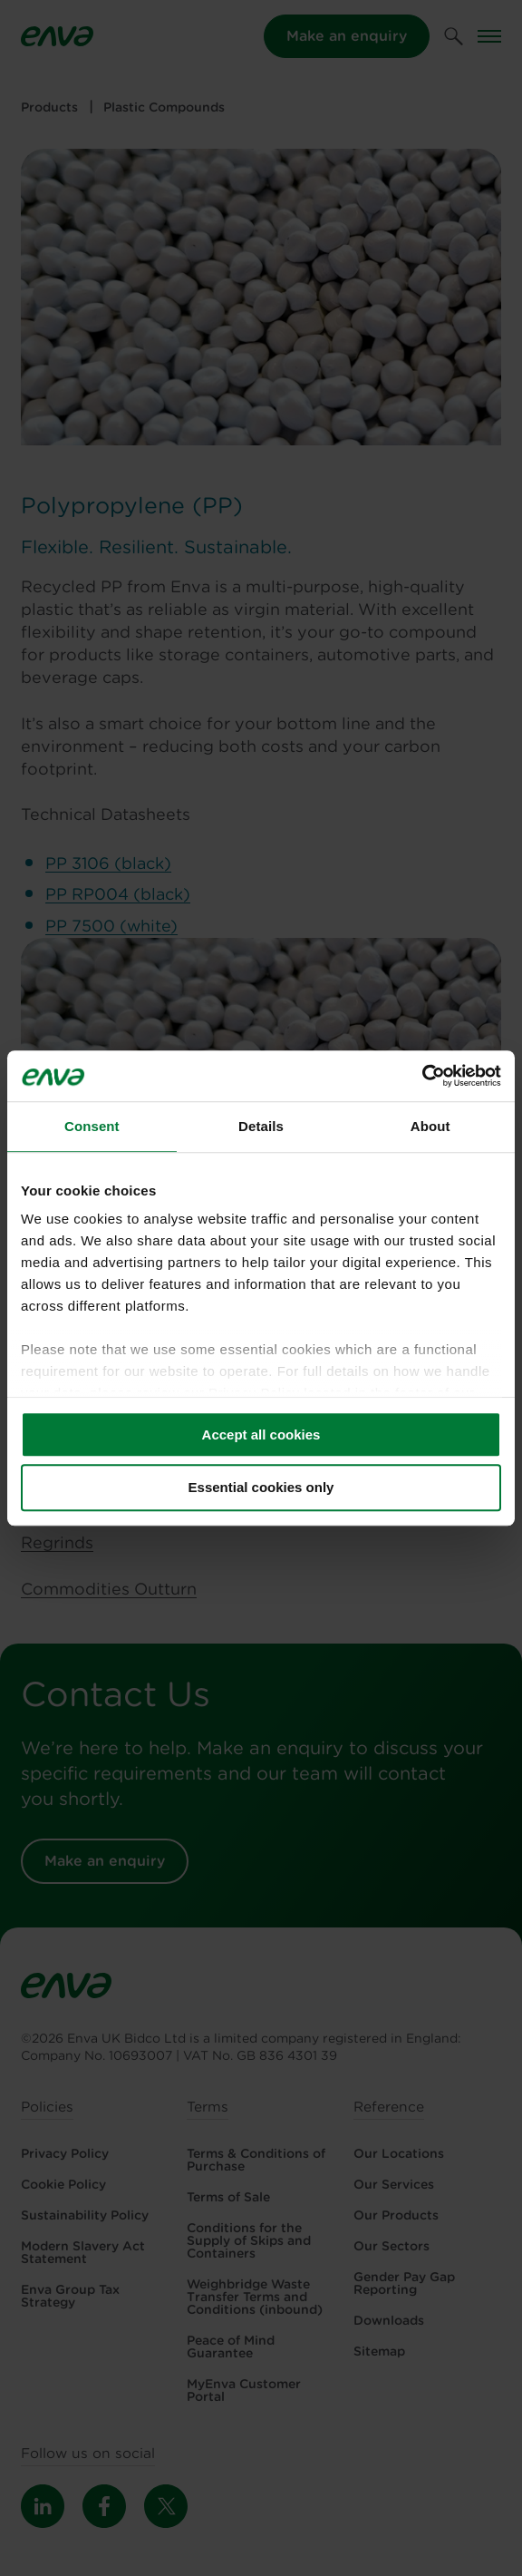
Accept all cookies (261, 1434)
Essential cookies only (261, 1488)
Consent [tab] (92, 1126)
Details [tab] (261, 1126)
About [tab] (430, 1126)
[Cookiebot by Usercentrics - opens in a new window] (422, 1076)
